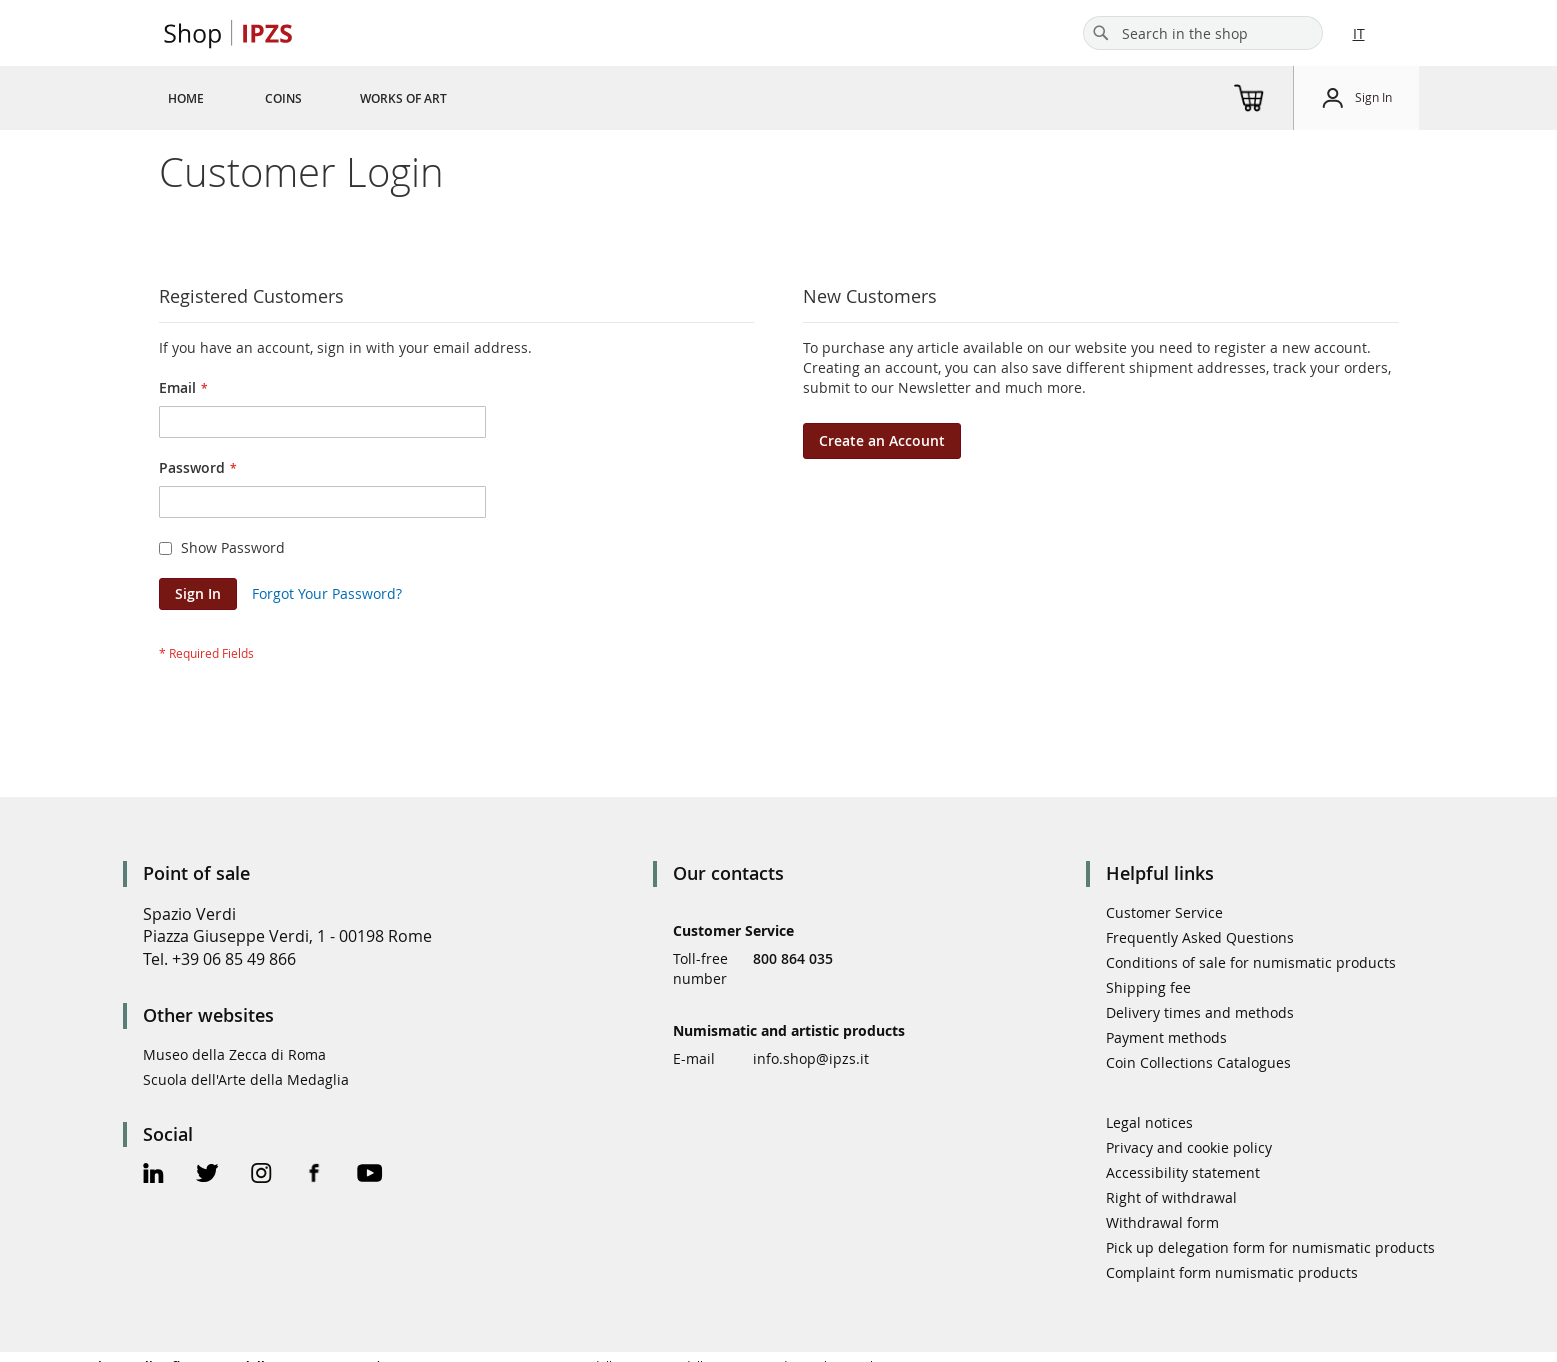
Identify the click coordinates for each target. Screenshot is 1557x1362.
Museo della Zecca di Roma (234, 1054)
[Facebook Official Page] (314, 1175)
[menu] (331, 98)
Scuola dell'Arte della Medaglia (246, 1079)
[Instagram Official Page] (261, 1175)
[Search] (1101, 33)
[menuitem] (186, 98)
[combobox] (1203, 33)
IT (1359, 33)
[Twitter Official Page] (207, 1175)
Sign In (1373, 97)
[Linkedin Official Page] (153, 1175)
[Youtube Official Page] (370, 1175)
